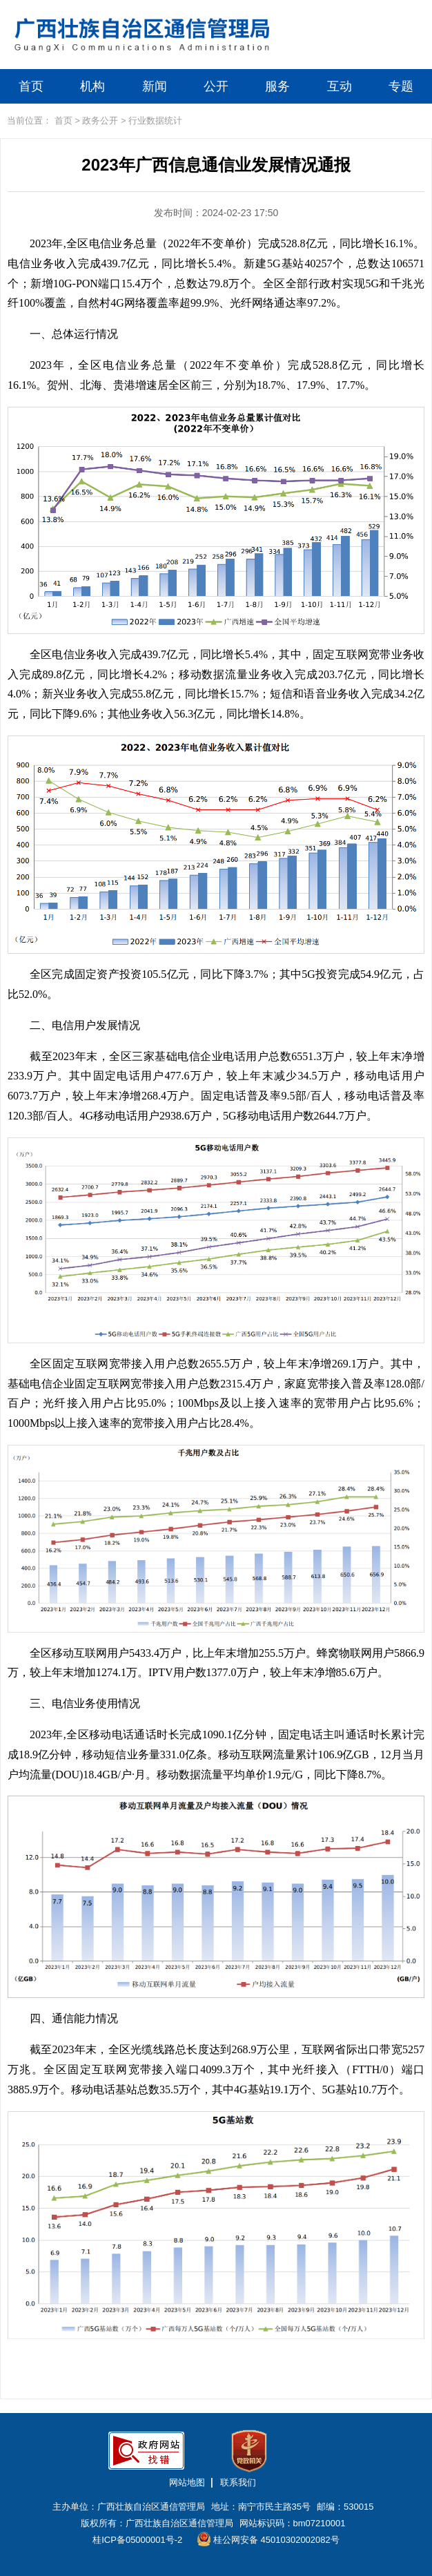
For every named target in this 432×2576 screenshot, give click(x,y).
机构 (92, 86)
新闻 (154, 86)
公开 (216, 86)
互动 (339, 86)
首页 (31, 86)
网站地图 (187, 2482)
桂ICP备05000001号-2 (137, 2540)
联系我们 (238, 2482)
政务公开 (100, 120)
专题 (401, 86)
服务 (277, 86)
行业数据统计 (155, 120)
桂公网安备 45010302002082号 (268, 2539)
